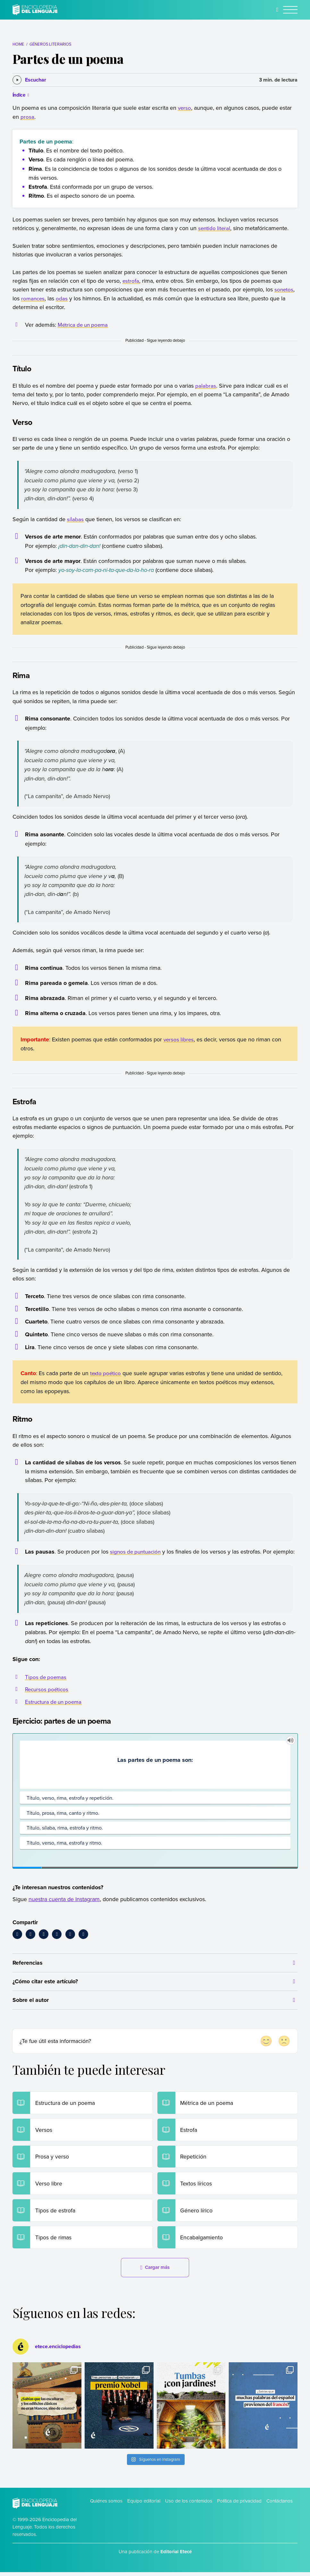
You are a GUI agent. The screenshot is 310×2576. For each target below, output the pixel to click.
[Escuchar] (29, 79)
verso (185, 108)
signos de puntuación (136, 1551)
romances (33, 298)
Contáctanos (279, 2504)
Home (18, 44)
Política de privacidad (239, 2504)
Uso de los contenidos (188, 2504)
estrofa (130, 281)
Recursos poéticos (48, 1689)
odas (63, 298)
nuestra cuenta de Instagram (64, 1899)
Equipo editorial (143, 2504)
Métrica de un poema (84, 325)
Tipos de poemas (46, 1677)
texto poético (106, 1373)
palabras (205, 386)
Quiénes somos (106, 2504)
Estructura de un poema (55, 1702)
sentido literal (214, 228)
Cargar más (155, 2271)
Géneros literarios (50, 44)
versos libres (179, 1039)
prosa (27, 117)
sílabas (75, 519)
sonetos (284, 289)
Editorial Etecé (176, 2555)
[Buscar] (277, 10)
